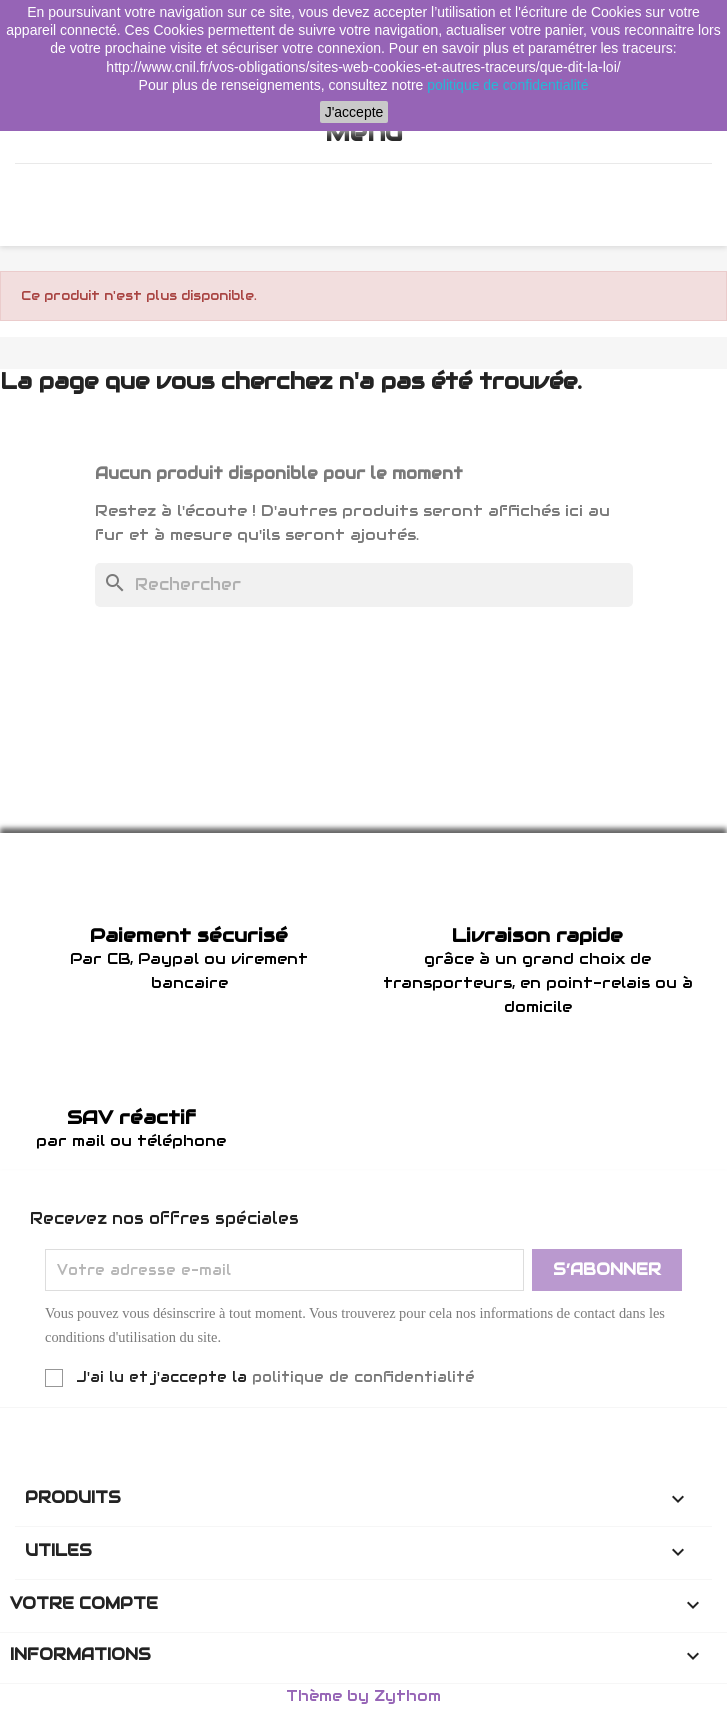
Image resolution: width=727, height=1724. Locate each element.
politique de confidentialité (363, 1377)
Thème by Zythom (363, 1695)
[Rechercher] (364, 585)
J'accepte (354, 112)
